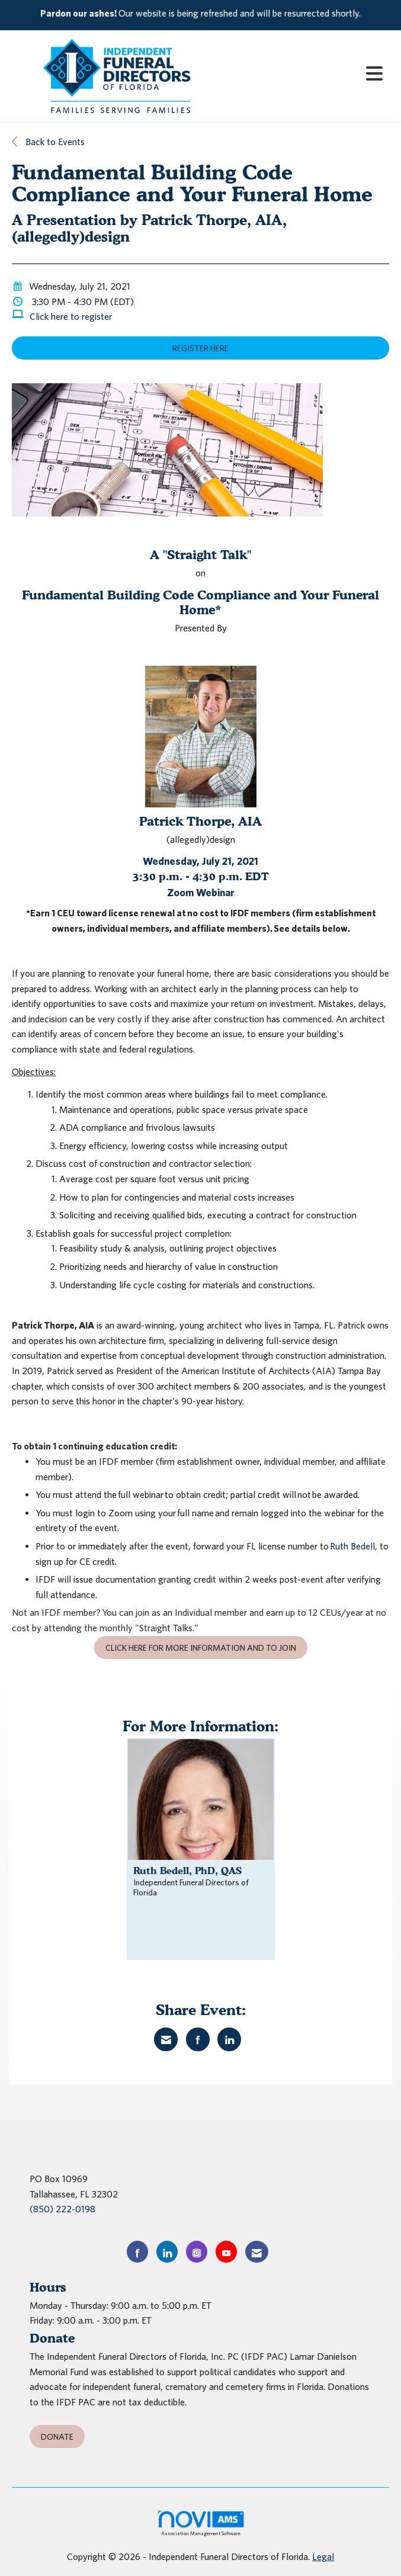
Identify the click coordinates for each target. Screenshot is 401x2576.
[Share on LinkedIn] (229, 2039)
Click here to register (71, 316)
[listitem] (200, 13)
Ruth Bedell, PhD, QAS (187, 1870)
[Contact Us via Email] (256, 2252)
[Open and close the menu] (306, 73)
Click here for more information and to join (200, 1648)
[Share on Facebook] (198, 2039)
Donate (57, 2436)
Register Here (200, 348)
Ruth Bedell (352, 1546)
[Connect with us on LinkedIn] (167, 2252)
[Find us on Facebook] (137, 2252)
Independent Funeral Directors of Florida (191, 1887)
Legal (323, 2556)
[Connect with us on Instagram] (196, 2252)
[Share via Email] (166, 2039)
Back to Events (48, 141)
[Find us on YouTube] (226, 2252)
